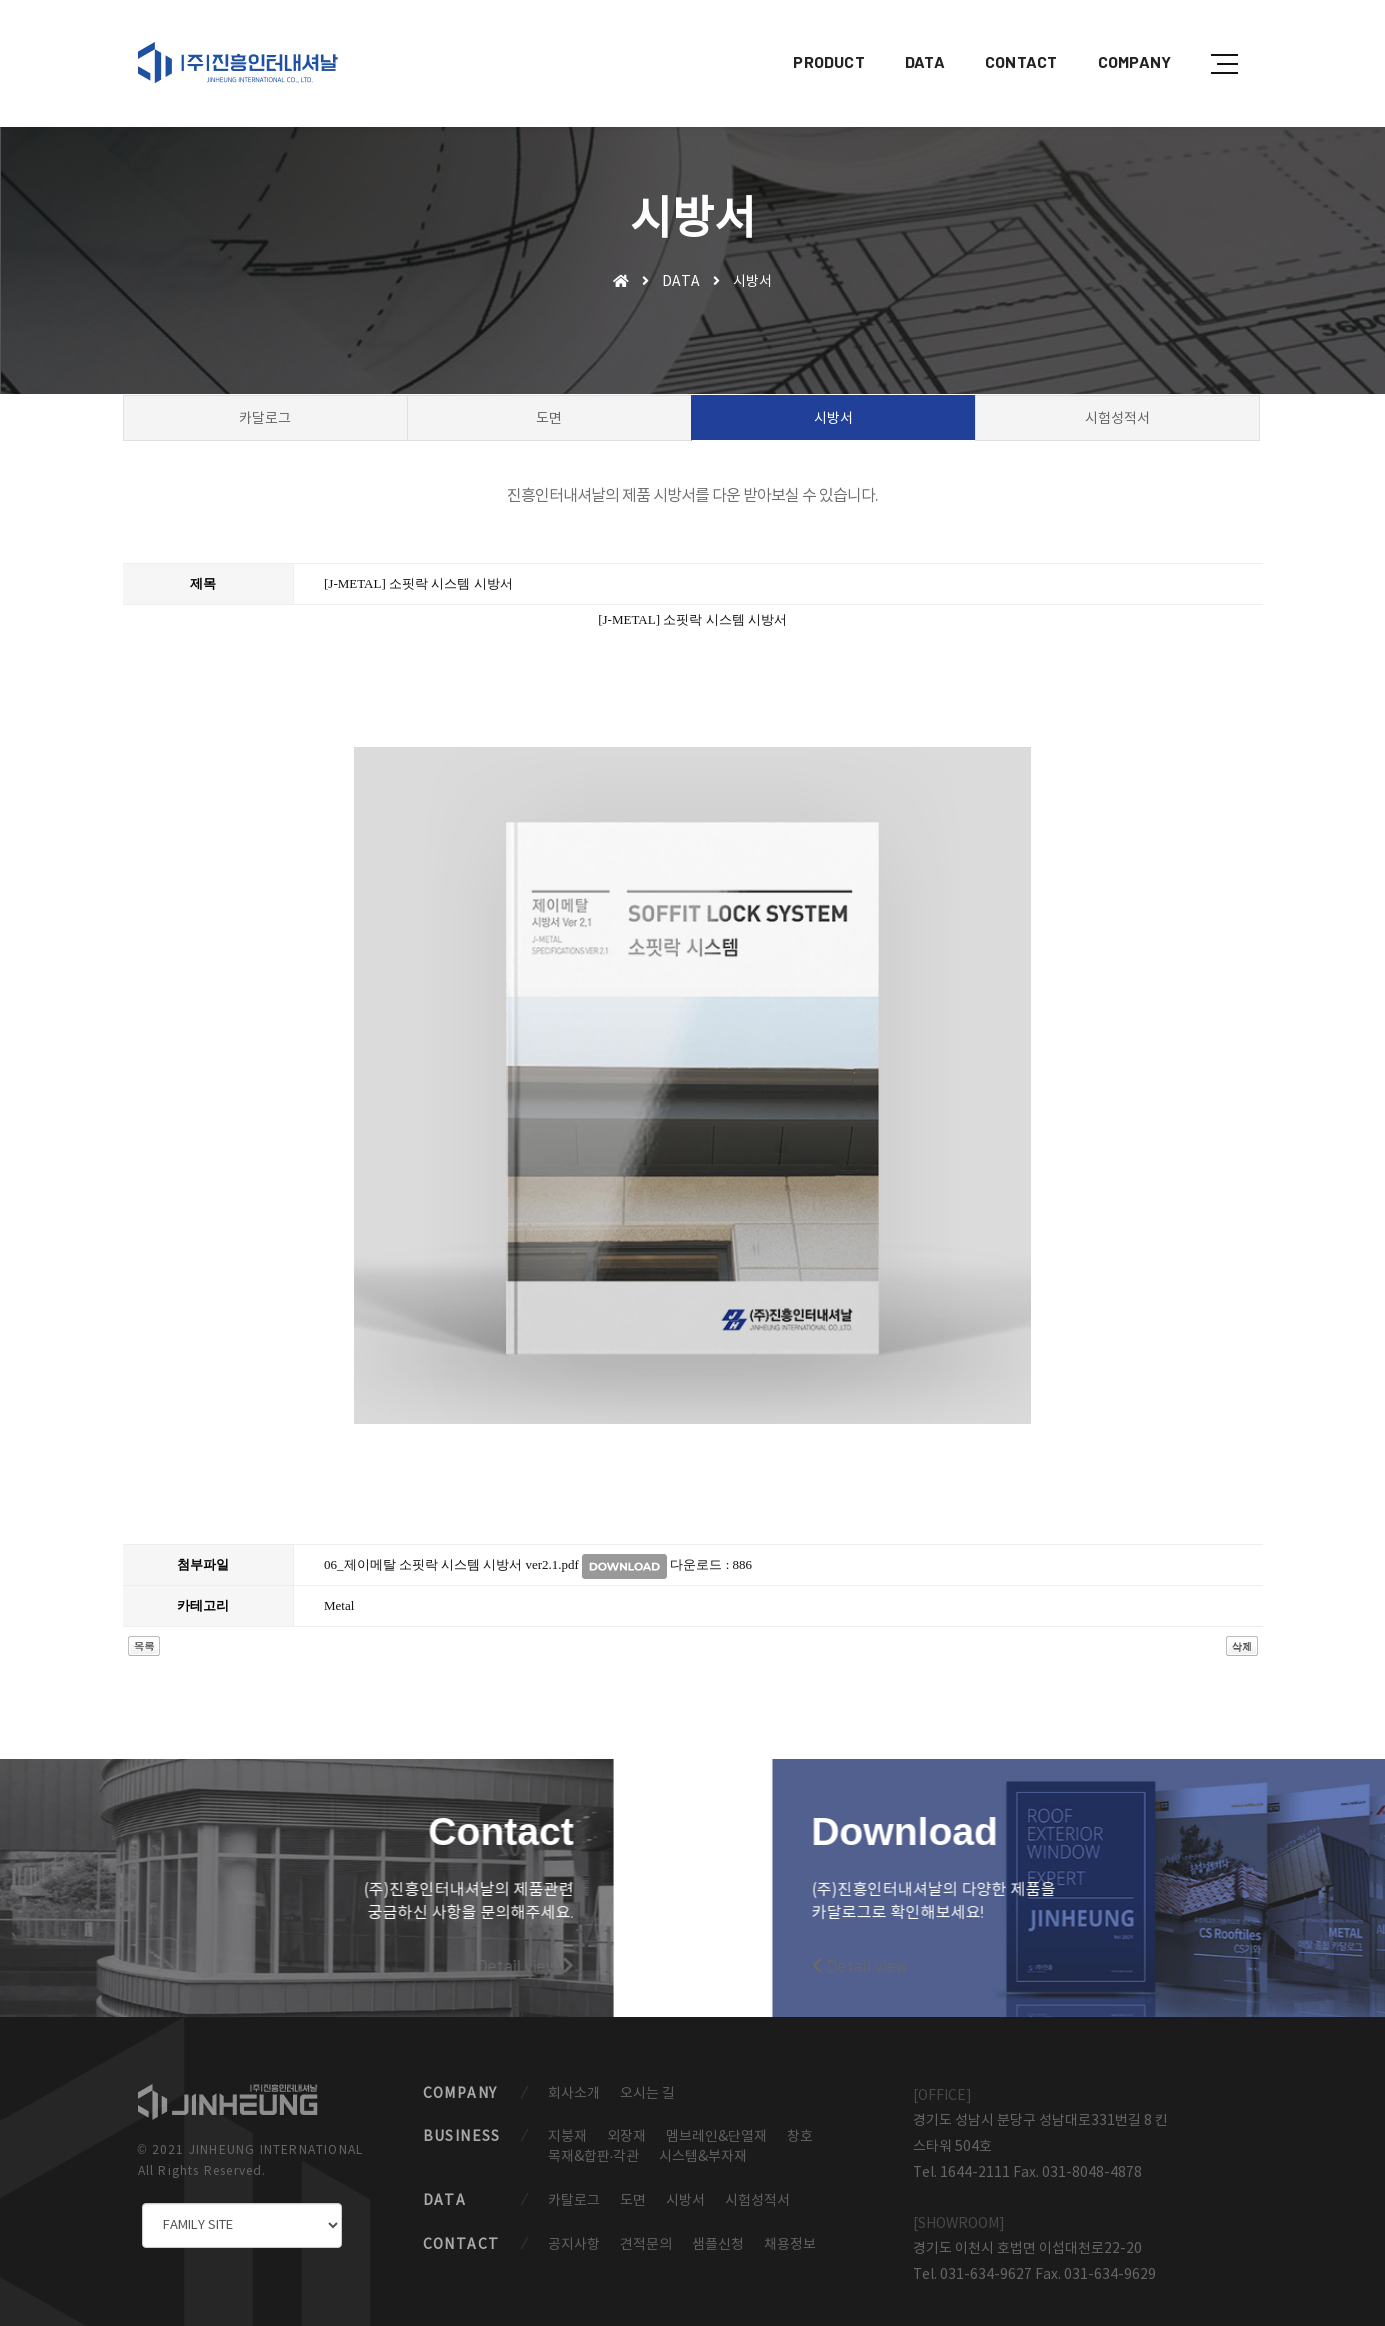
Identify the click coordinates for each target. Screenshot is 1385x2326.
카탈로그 (574, 2187)
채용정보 (790, 2232)
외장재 (626, 2122)
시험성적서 (757, 2187)
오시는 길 (647, 2077)
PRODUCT (814, 35)
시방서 (685, 2187)
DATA (910, 35)
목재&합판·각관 (594, 2142)
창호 (800, 2122)
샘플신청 (718, 2232)
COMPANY (1120, 35)
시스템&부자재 (703, 2142)
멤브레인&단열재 (716, 2122)
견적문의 (646, 2232)
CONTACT (1006, 35)
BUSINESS (462, 2122)
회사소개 (574, 2077)
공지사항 (574, 2232)
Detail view (217, 1942)
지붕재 (567, 2122)
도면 (633, 2187)
